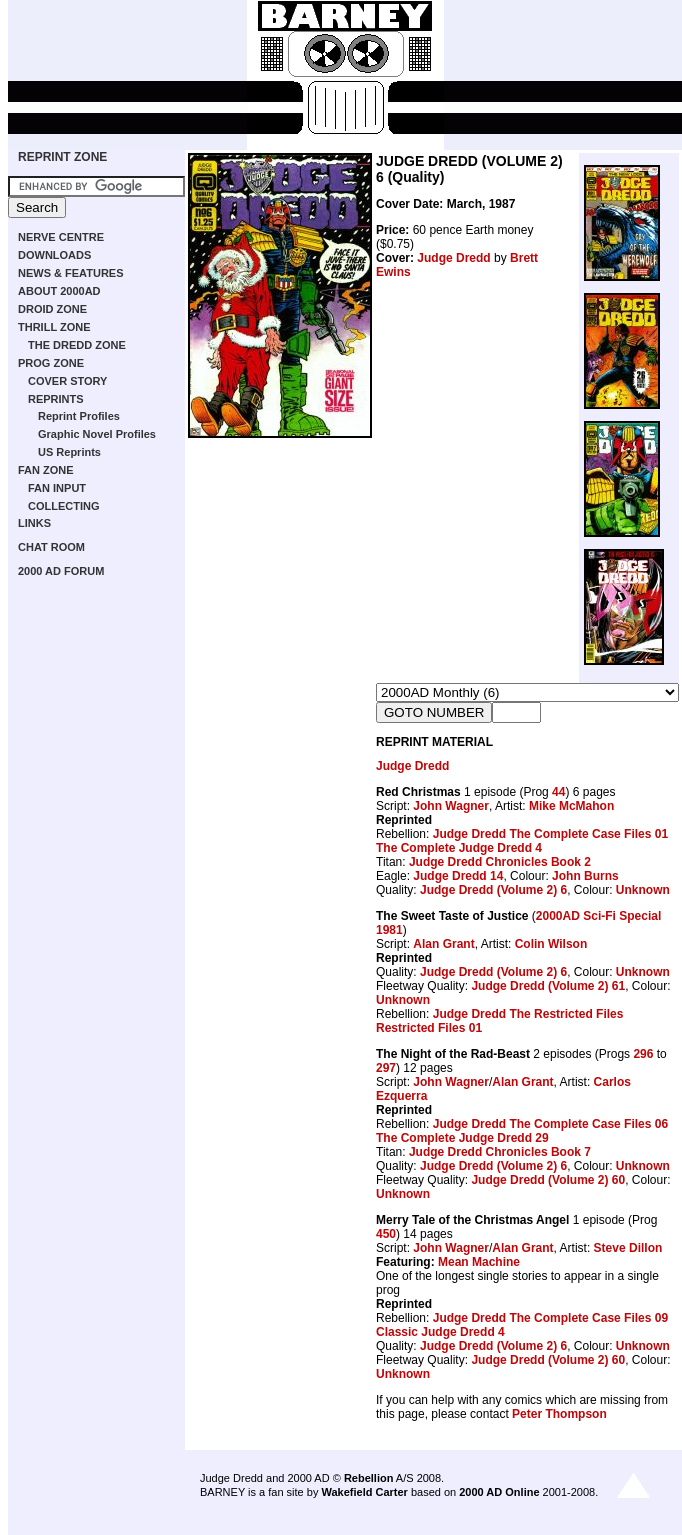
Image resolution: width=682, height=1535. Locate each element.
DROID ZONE (52, 309)
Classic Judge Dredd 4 (440, 1332)
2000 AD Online (499, 1492)
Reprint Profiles (79, 416)
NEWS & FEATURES (71, 273)
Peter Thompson (559, 1414)
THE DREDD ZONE (77, 345)
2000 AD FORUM (61, 571)
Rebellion (369, 1478)
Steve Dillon (628, 1248)
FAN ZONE (46, 470)
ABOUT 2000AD (59, 291)
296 (643, 1054)
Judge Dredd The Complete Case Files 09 (550, 1318)
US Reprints (69, 452)
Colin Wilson (551, 944)
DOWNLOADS (54, 255)
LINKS (34, 523)
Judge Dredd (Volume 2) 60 (548, 1180)
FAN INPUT (57, 488)
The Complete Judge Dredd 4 (459, 848)
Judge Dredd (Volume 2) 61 (548, 986)
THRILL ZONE (54, 327)
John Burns (585, 876)
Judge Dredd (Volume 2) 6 (493, 890)
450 (386, 1234)
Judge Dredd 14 (458, 876)
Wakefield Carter (364, 1492)
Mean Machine (479, 1262)
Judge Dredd (453, 258)
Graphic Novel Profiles (97, 434)
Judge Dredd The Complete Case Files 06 (550, 1124)
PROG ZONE (51, 363)
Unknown (643, 890)
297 (386, 1068)
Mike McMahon (571, 806)
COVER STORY (67, 381)
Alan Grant (443, 944)
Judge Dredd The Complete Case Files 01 (550, 834)
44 (558, 792)
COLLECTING (64, 506)
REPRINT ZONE (62, 157)
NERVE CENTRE (61, 237)
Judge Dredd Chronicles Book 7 (500, 1152)
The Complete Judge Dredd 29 (462, 1138)
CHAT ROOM (51, 547)
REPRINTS (56, 399)
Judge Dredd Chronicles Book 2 (500, 862)
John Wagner (451, 806)
